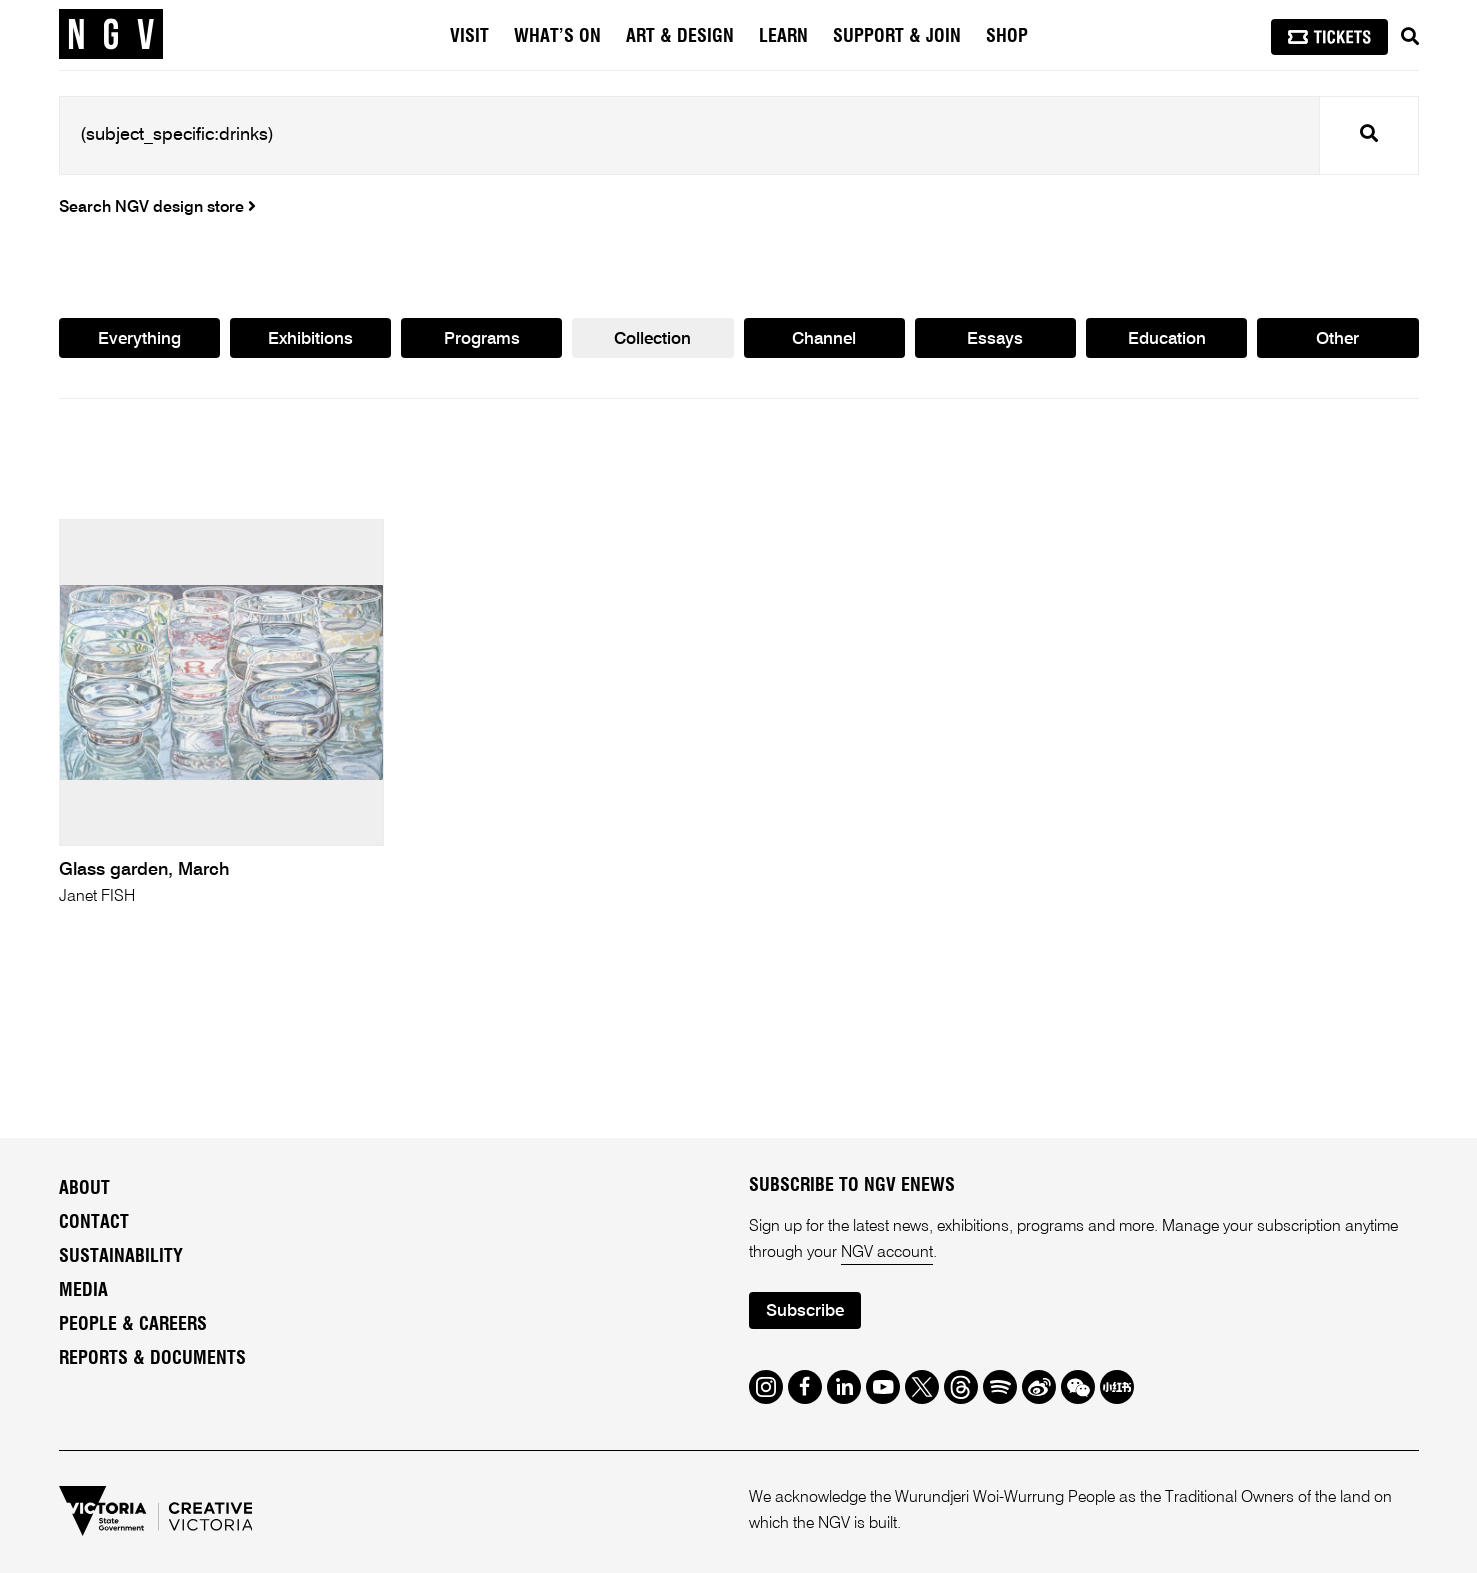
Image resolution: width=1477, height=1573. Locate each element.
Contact (94, 1223)
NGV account (887, 1253)
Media (83, 1291)
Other (1337, 339)
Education (1167, 339)
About (84, 1189)
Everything (139, 339)
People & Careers (133, 1325)
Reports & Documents (152, 1359)
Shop (1007, 37)
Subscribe (805, 1311)
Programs (482, 339)
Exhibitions (310, 339)
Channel (824, 339)
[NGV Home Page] (111, 35)
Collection (652, 339)
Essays (995, 339)
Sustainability (121, 1257)
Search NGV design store (157, 208)
